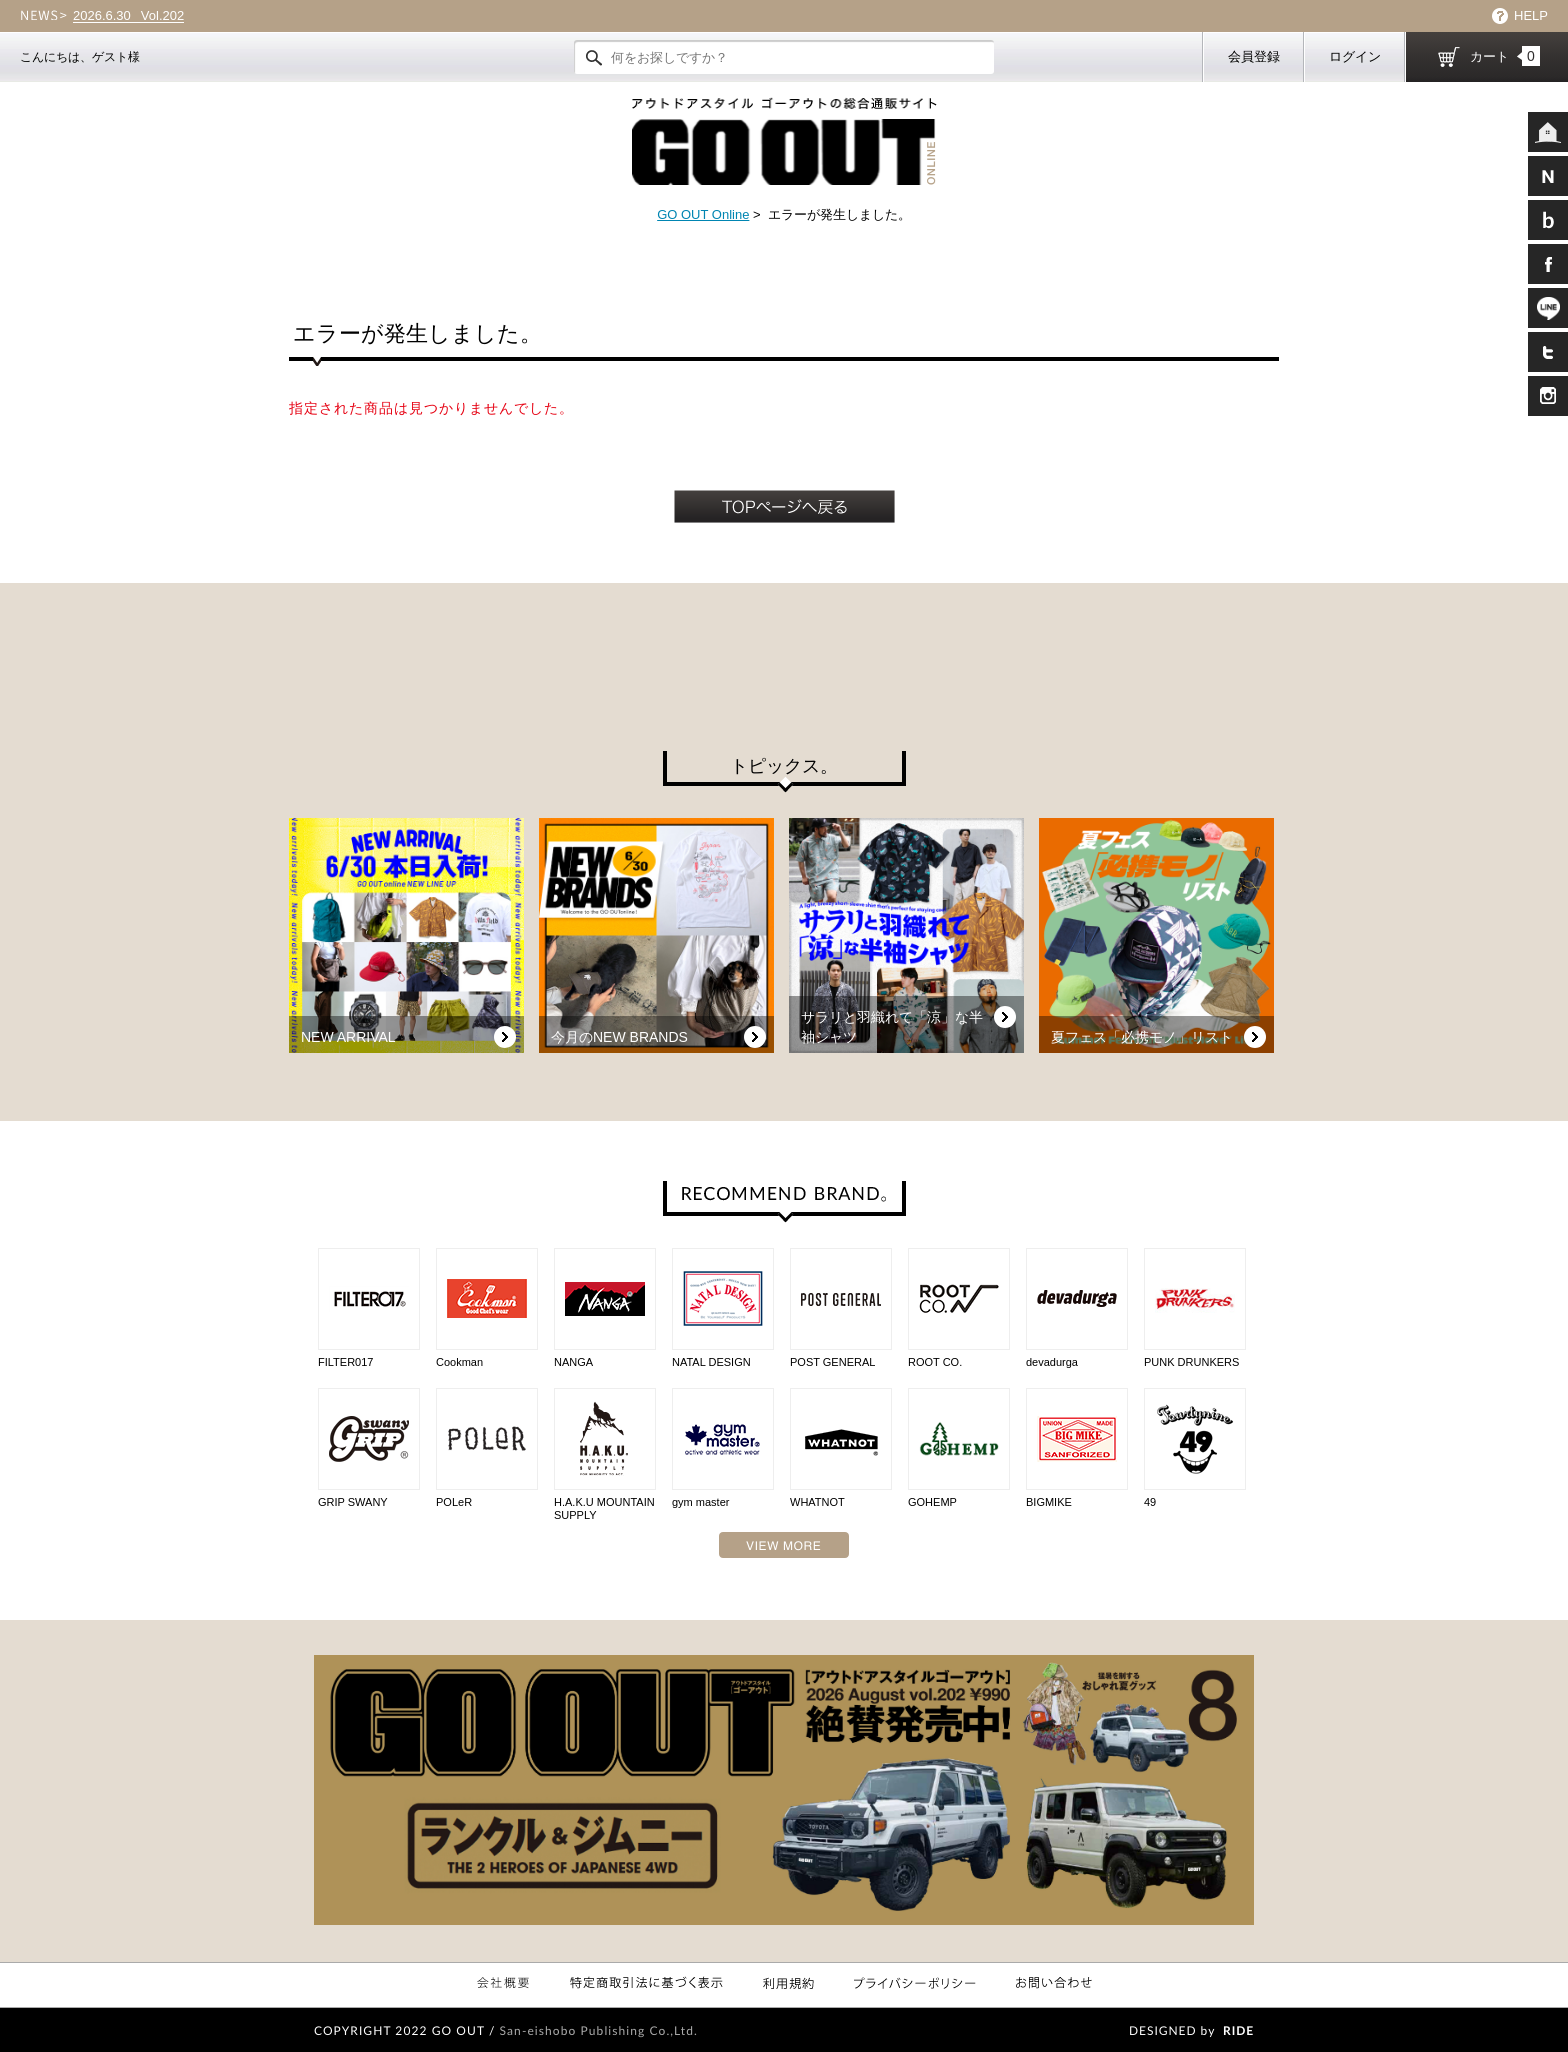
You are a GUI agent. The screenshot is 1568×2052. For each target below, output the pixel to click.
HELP (1531, 15)
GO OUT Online (703, 214)
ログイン (1355, 56)
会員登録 (1254, 56)
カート (1505, 56)
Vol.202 (128, 16)
